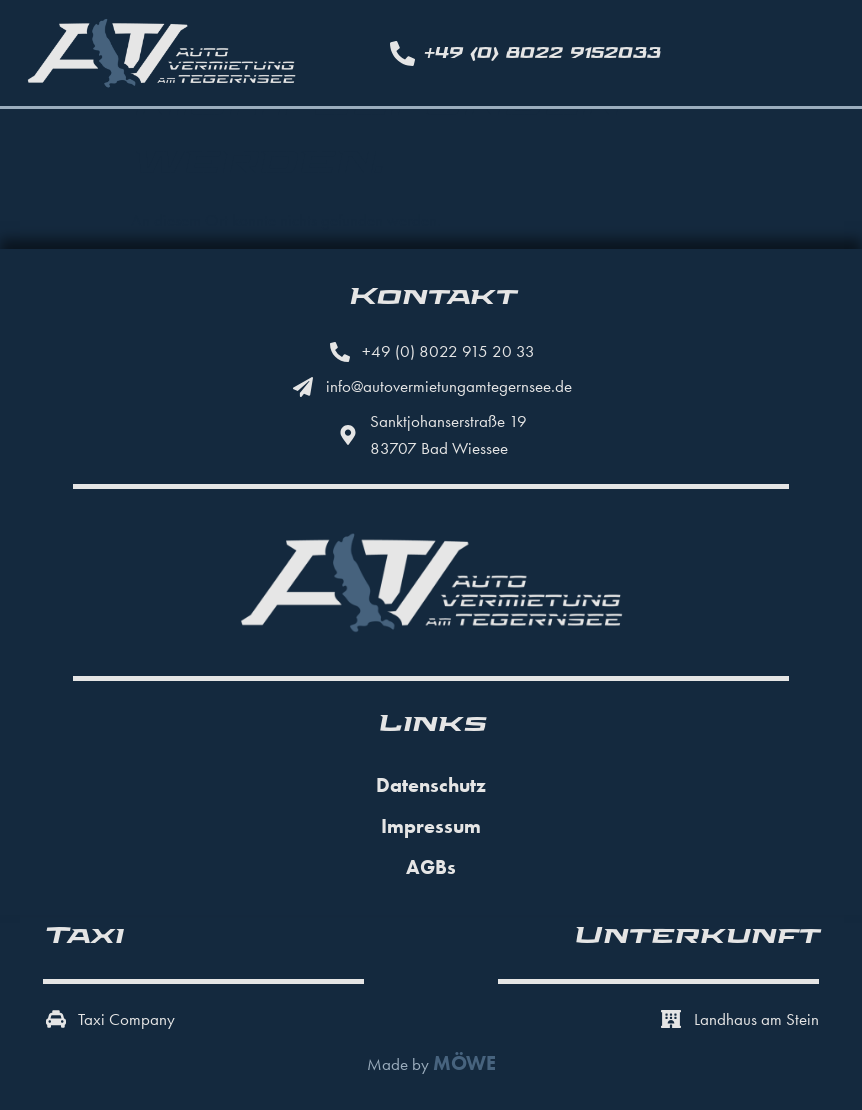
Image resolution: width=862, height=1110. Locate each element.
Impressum (431, 826)
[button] (44, 1066)
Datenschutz (431, 785)
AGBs (431, 867)
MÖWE (464, 1064)
